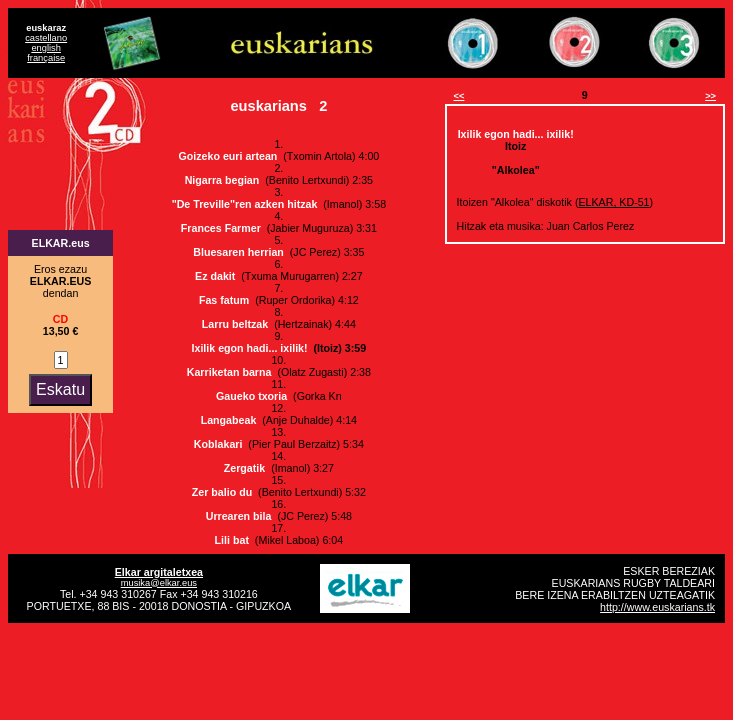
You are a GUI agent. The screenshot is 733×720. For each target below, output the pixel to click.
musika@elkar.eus (159, 583)
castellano (46, 38)
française (46, 58)
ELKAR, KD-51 (613, 202)
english (46, 48)
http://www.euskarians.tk (657, 607)
